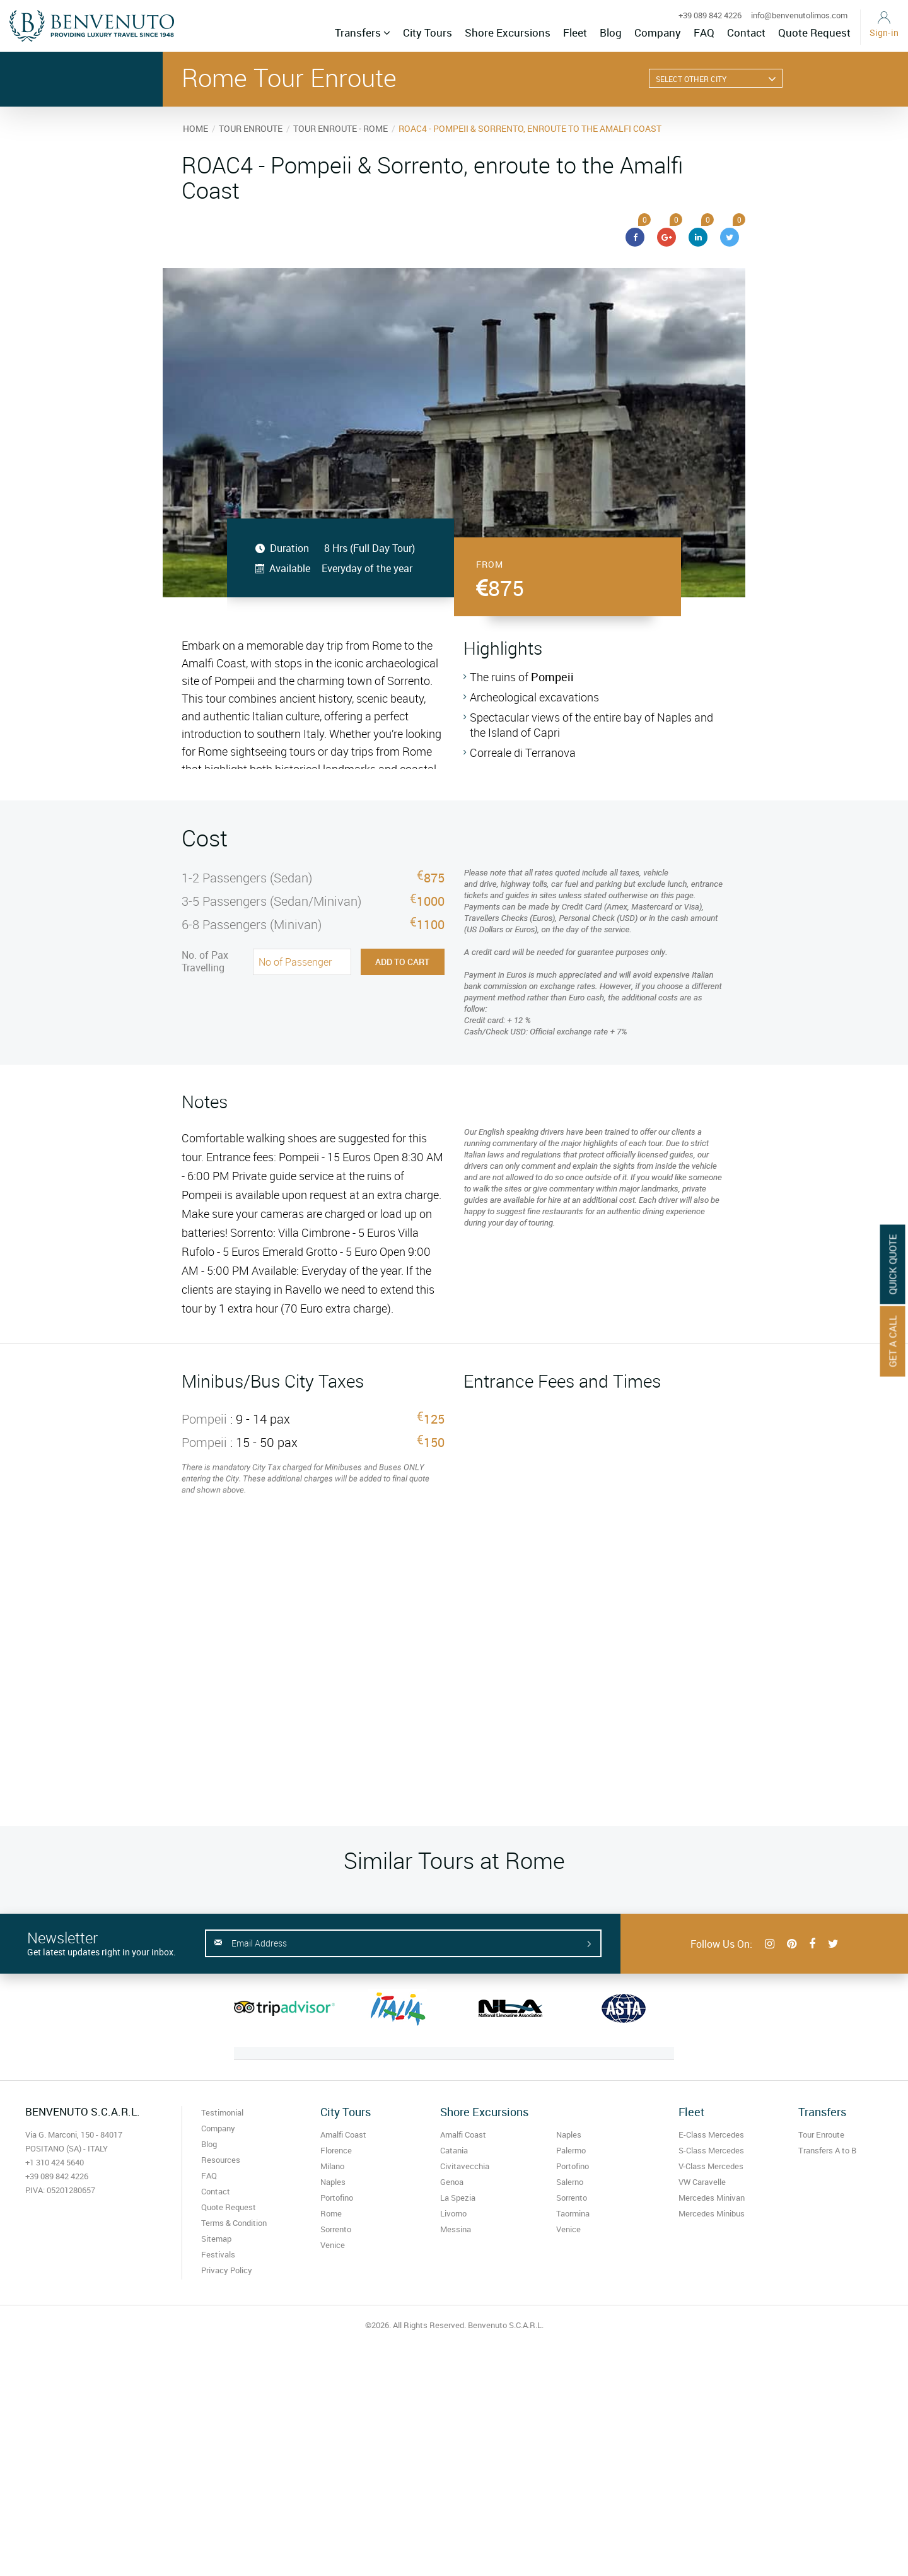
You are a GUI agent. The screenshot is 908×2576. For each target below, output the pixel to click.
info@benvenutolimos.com (799, 15)
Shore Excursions (507, 32)
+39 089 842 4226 (710, 15)
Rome (331, 2213)
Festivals (218, 2254)
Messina (455, 2229)
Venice (332, 2245)
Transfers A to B (827, 2150)
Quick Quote (893, 1264)
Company (657, 32)
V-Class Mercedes (710, 2166)
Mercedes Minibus (711, 2213)
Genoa (451, 2181)
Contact (746, 32)
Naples (333, 2181)
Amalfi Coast (343, 2134)
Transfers (362, 32)
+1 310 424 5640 (54, 2162)
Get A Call (893, 1341)
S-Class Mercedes (711, 2150)
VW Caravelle (702, 2181)
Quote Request (814, 32)
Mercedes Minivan (711, 2197)
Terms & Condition (234, 2222)
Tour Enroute (821, 2134)
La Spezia (457, 2197)
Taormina (573, 2213)
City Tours (427, 32)
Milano (332, 2166)
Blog (611, 32)
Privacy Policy (226, 2270)
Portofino (336, 2197)
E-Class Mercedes (711, 2134)
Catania (454, 2150)
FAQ (704, 32)
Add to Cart (402, 962)
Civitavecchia (464, 2166)
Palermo (571, 2150)
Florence (336, 2150)
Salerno (569, 2181)
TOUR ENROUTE (250, 128)
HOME (195, 128)
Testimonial (222, 2112)
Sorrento (335, 2229)
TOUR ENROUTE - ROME (340, 128)
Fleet (575, 32)
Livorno (453, 2213)
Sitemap (216, 2238)
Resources (220, 2159)
